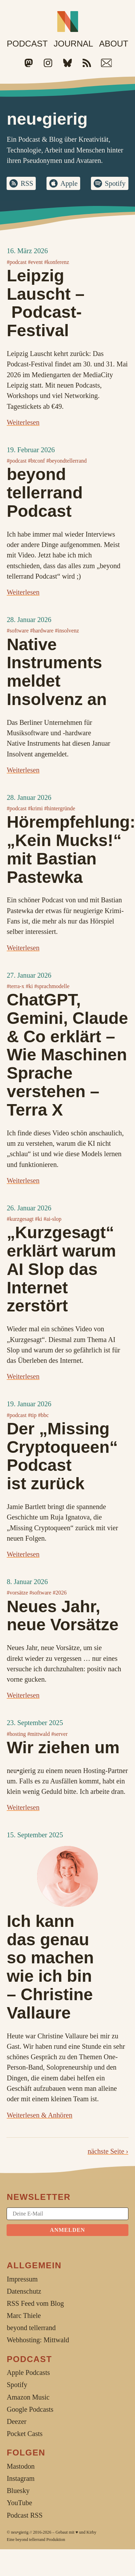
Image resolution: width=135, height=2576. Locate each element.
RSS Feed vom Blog (35, 2303)
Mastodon (20, 2466)
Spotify (115, 183)
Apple (68, 183)
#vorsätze (17, 1593)
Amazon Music (28, 2397)
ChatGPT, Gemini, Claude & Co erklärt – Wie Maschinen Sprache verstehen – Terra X (67, 1055)
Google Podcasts (30, 2409)
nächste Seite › (107, 2151)
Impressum (22, 2279)
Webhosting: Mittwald (38, 2340)
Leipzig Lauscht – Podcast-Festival (45, 303)
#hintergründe (59, 808)
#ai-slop (52, 1219)
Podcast (27, 43)
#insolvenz (67, 630)
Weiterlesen (23, 422)
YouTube (19, 2503)
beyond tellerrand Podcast (45, 492)
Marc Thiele (24, 2315)
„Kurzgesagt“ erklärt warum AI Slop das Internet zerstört (61, 1269)
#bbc (43, 1415)
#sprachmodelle (51, 986)
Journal (73, 43)
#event (35, 262)
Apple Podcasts (28, 2372)
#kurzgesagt (20, 1219)
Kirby (91, 2532)
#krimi (35, 808)
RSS (26, 183)
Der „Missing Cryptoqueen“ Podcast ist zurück (62, 1456)
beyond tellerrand (30, 2539)
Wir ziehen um (63, 1747)
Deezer (16, 2421)
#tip (32, 1415)
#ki (29, 986)
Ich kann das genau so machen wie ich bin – (50, 1967)
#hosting (16, 1734)
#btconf (36, 461)
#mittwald (38, 1734)
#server (59, 1734)
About (113, 43)
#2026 (60, 1593)
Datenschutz (24, 2291)
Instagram (20, 2478)
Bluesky (18, 2490)
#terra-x (15, 986)
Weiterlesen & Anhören (39, 2115)
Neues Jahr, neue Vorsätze (62, 1615)
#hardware (42, 630)
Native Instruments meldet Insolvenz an (57, 672)
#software (17, 630)
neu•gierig (19, 2532)
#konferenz (56, 262)
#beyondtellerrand (66, 461)
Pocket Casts (24, 2433)
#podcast (16, 262)
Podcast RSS (24, 2515)
